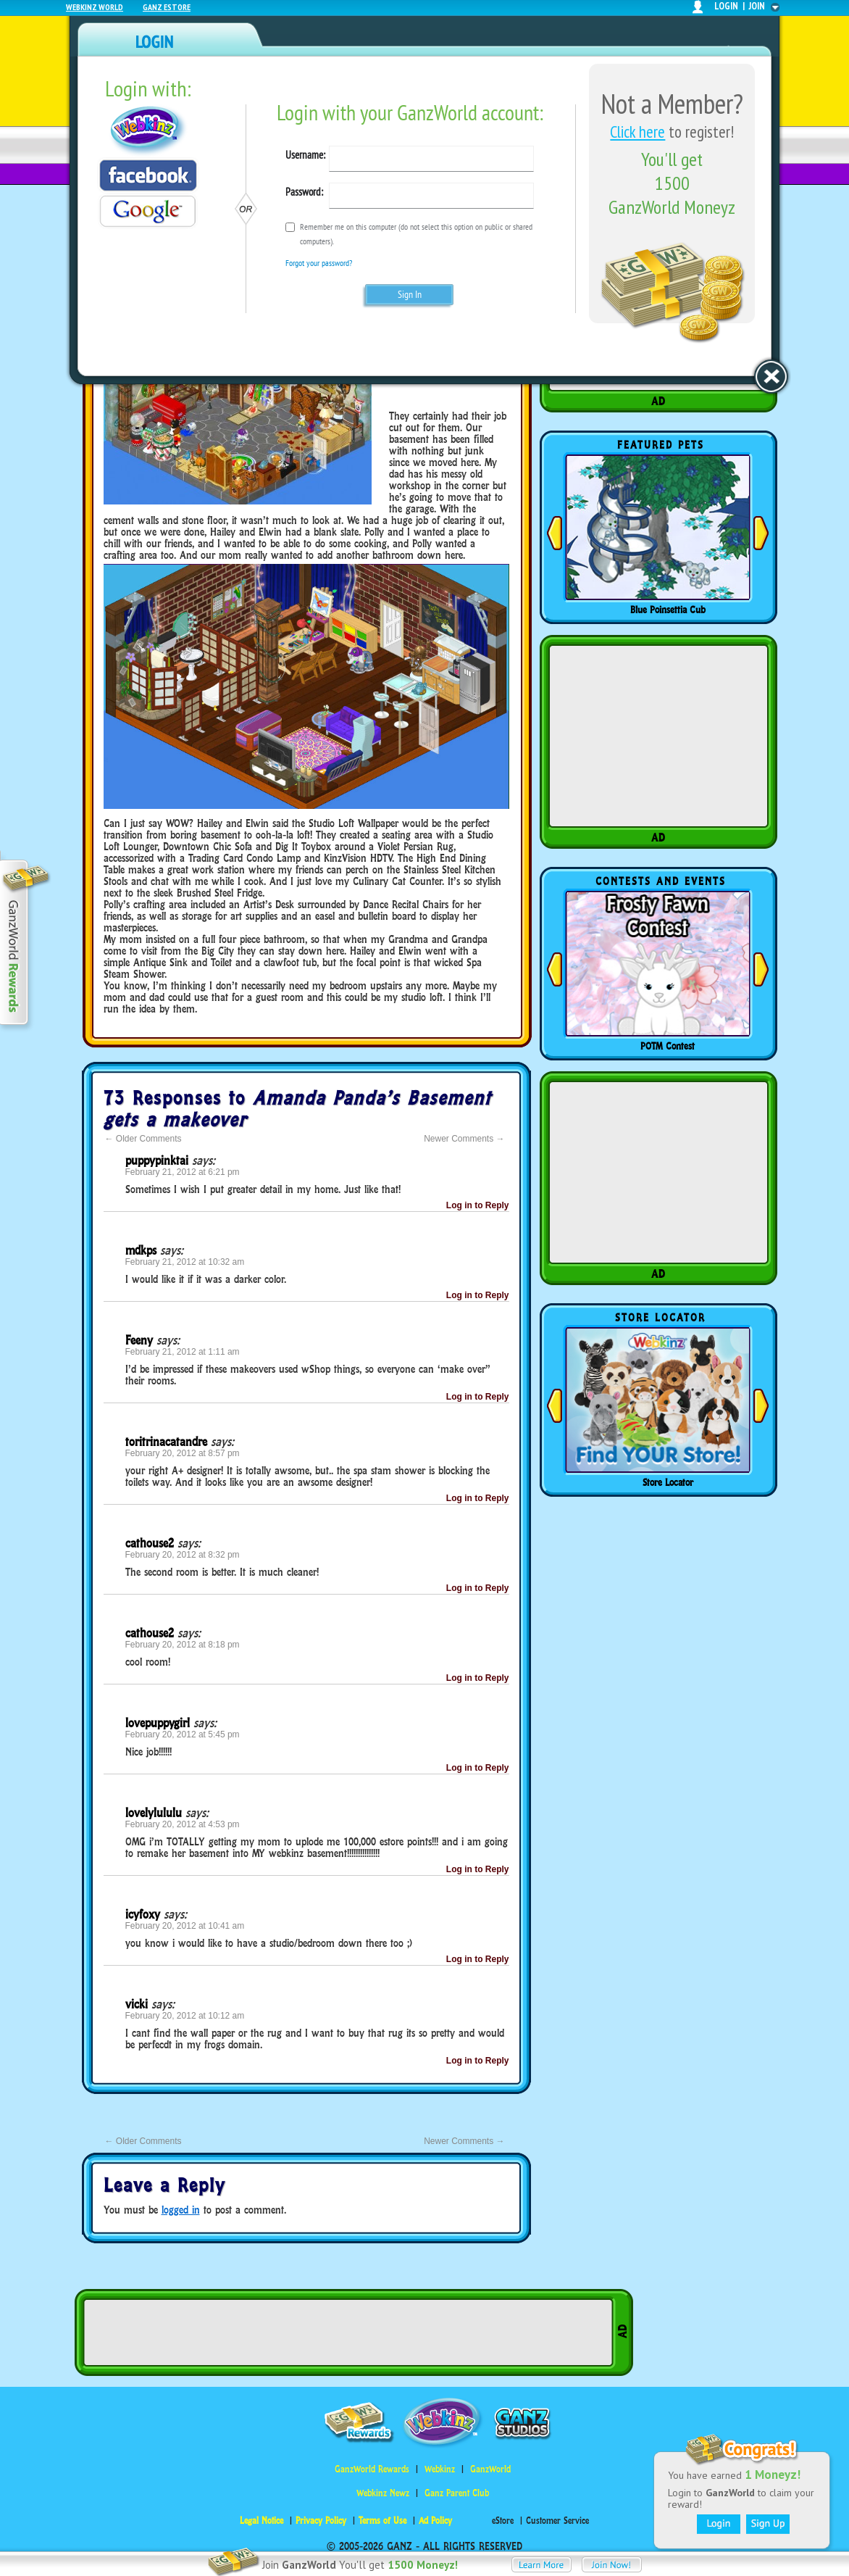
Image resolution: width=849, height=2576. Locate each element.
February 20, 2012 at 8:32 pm (182, 1555)
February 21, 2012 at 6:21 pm (182, 1172)
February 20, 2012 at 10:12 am (185, 2016)
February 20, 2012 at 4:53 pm (182, 1824)
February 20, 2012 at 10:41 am (185, 1926)
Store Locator (668, 1482)
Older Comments (143, 1139)
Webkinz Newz (382, 2493)
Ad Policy (435, 2520)
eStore (503, 2520)
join (757, 6)
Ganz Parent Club (456, 2493)
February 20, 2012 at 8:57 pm (182, 1453)
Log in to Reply (477, 1205)
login (726, 6)
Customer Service (557, 2520)
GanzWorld (490, 2469)
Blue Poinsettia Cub (668, 609)
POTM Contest (667, 1046)
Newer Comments (464, 1139)
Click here (637, 131)
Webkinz (439, 2469)
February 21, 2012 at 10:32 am (185, 1262)
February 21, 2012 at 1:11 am (182, 1352)
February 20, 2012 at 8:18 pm (182, 1645)
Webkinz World (94, 6)
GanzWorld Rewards (372, 2469)
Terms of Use (382, 2520)
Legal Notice (261, 2520)
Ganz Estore (167, 6)
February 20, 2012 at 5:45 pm (182, 1734)
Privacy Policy (321, 2520)
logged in (181, 2209)
